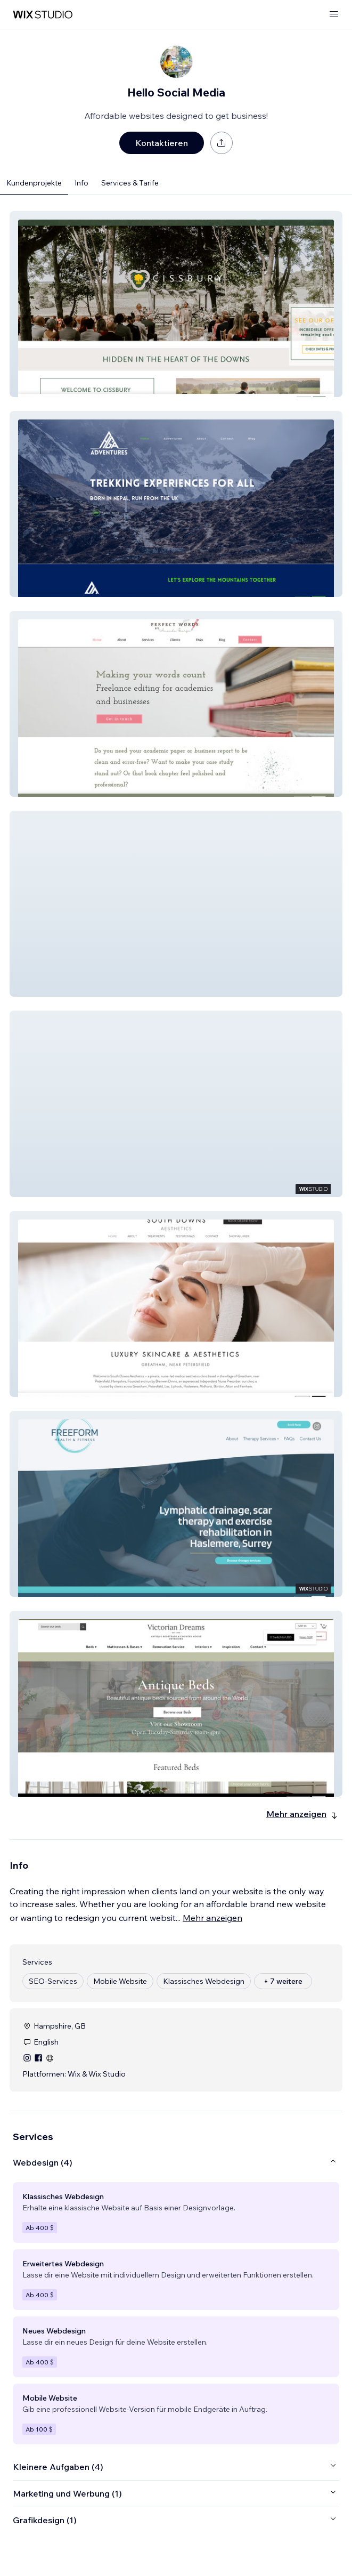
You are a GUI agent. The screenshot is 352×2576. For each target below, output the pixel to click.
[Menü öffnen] (334, 14)
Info (81, 183)
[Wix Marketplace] (42, 15)
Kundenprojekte (34, 183)
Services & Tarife (130, 183)
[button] (176, 304)
